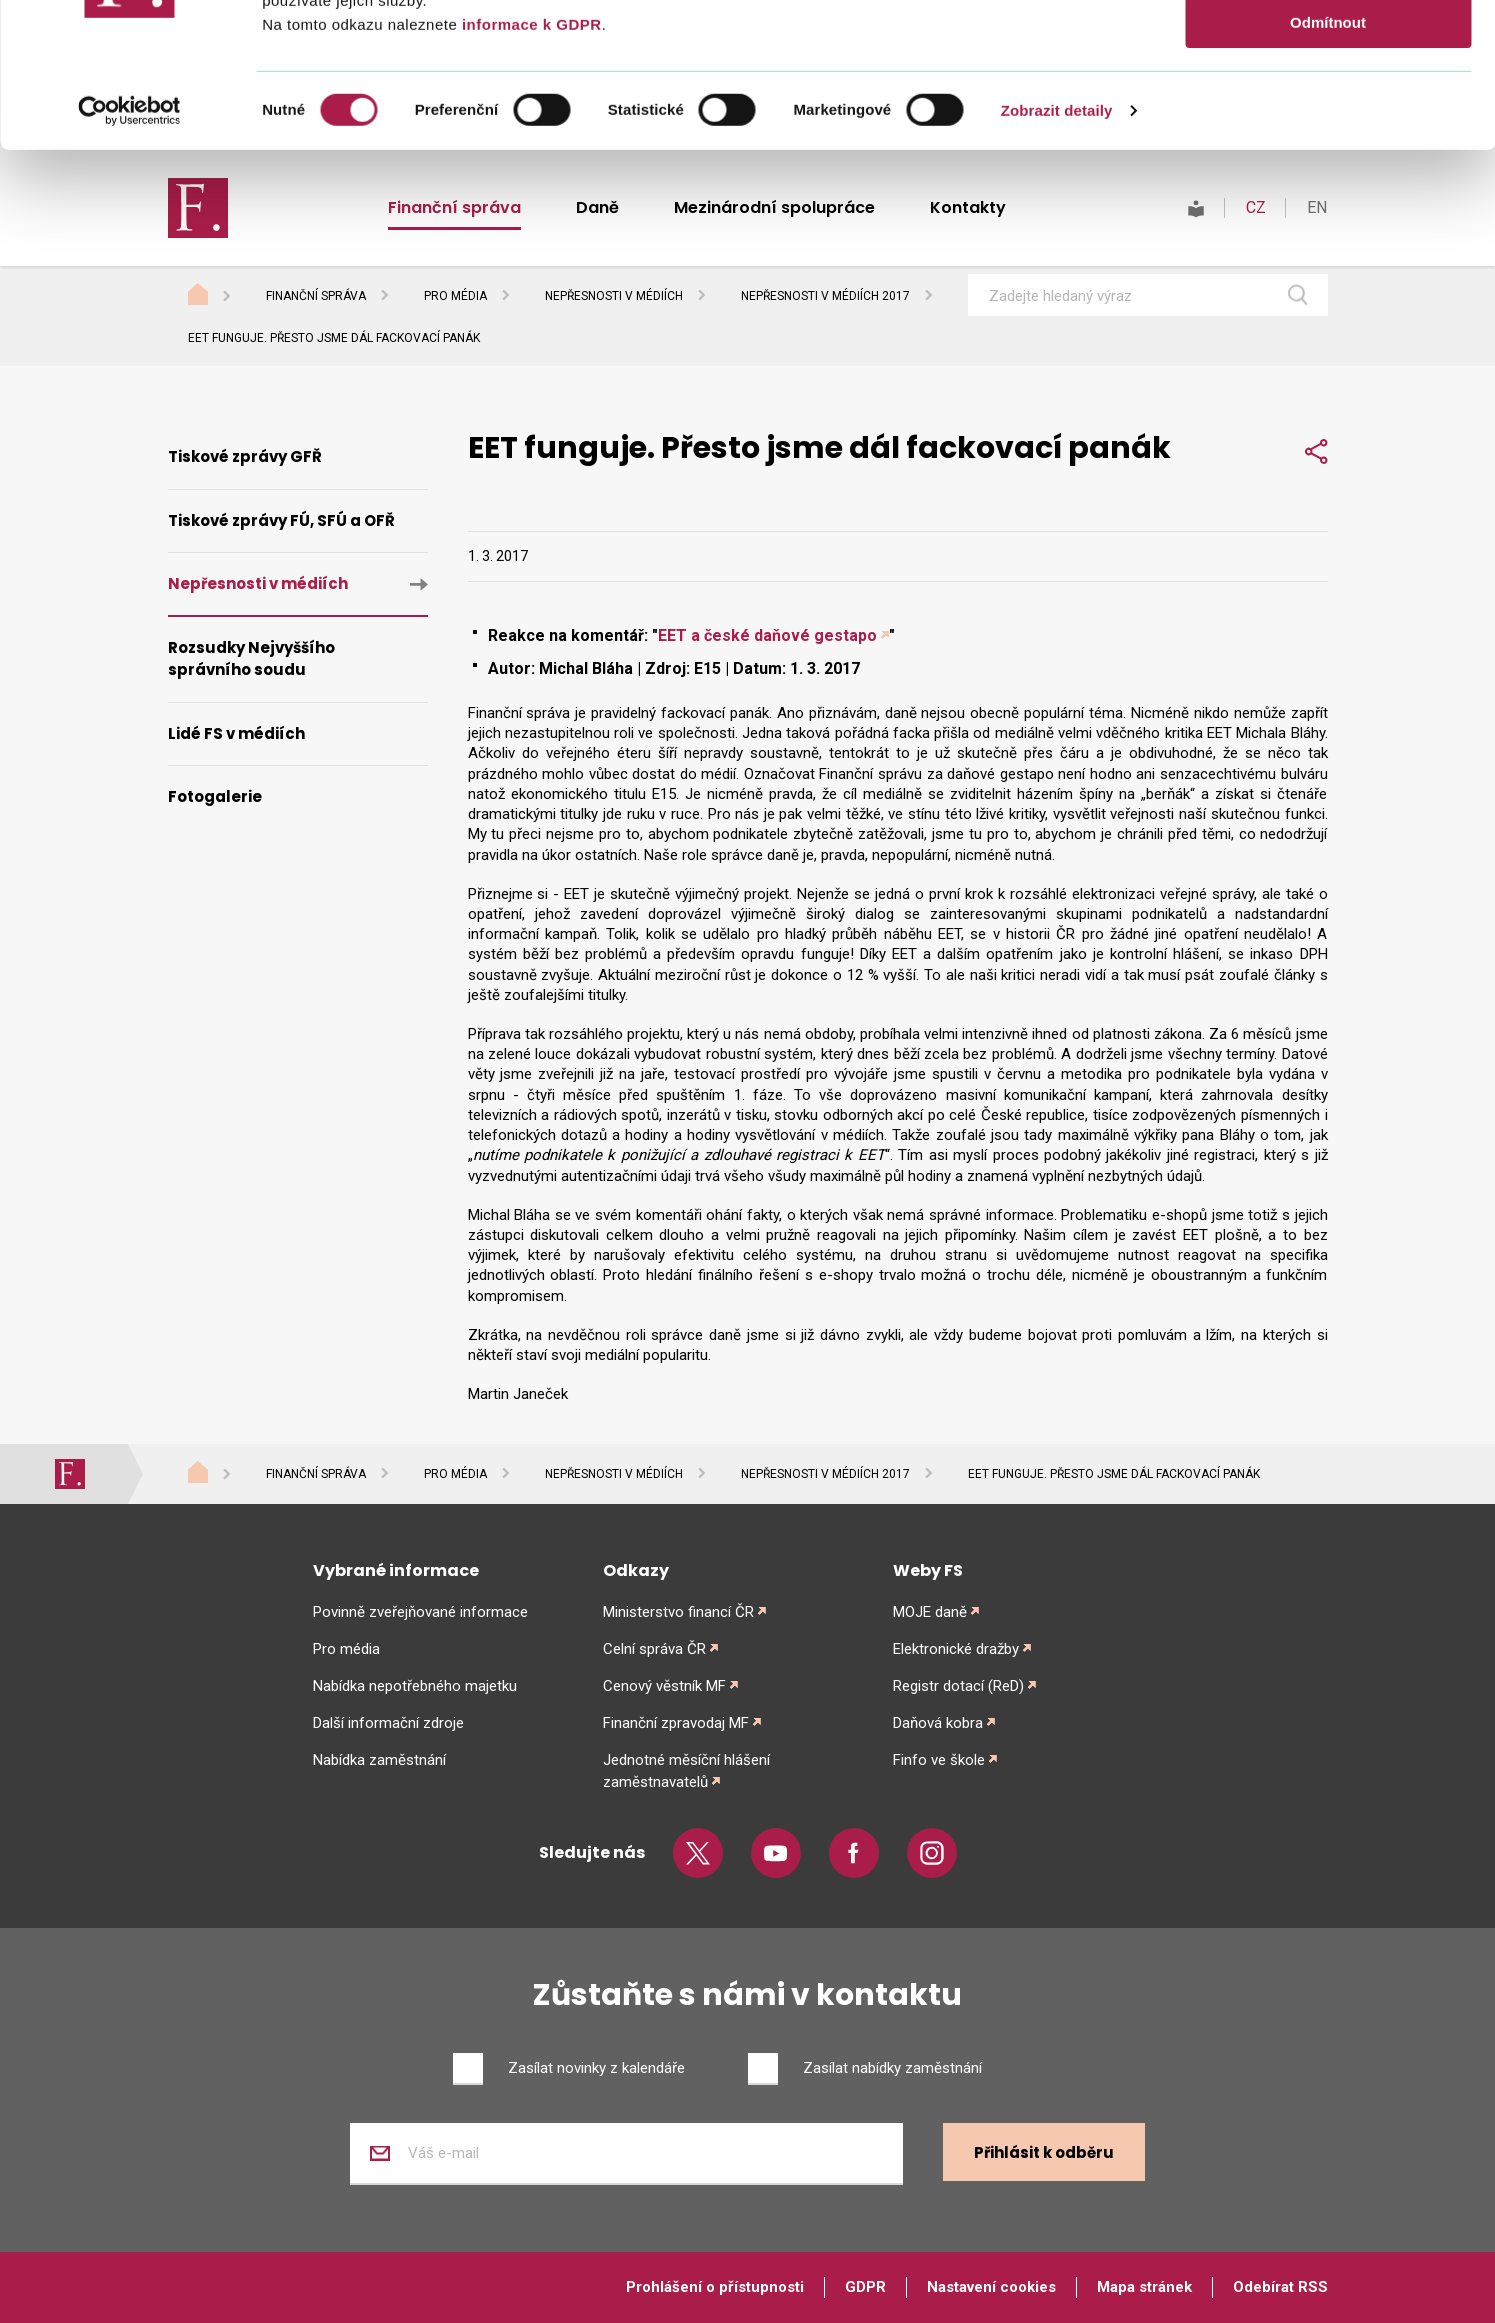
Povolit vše (1327, 49)
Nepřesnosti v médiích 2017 (825, 296)
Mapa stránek (1144, 2287)
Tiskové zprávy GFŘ (245, 456)
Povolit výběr (1328, 108)
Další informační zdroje (388, 1723)
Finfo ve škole (939, 1760)
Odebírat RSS (1280, 2287)
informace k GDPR (529, 168)
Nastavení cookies (991, 2287)
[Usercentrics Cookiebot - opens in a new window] (129, 255)
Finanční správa (316, 296)
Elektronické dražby (956, 1649)
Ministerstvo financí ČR (678, 1612)
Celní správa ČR (654, 1649)
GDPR (865, 2287)
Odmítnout (1328, 166)
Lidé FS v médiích (236, 733)
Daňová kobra (938, 1723)
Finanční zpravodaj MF (676, 1723)
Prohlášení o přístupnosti (715, 2287)
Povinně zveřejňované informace (420, 1612)
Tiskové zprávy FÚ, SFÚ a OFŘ (281, 520)
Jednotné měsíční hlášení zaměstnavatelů (686, 1771)
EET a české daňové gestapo (767, 635)
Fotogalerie (215, 796)
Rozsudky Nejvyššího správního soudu (251, 659)
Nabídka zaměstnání (379, 1760)
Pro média (455, 296)
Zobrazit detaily (1057, 254)
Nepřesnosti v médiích (614, 296)
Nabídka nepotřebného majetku (415, 1686)
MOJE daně (930, 1612)
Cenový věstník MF (664, 1686)
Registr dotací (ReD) (958, 1686)
